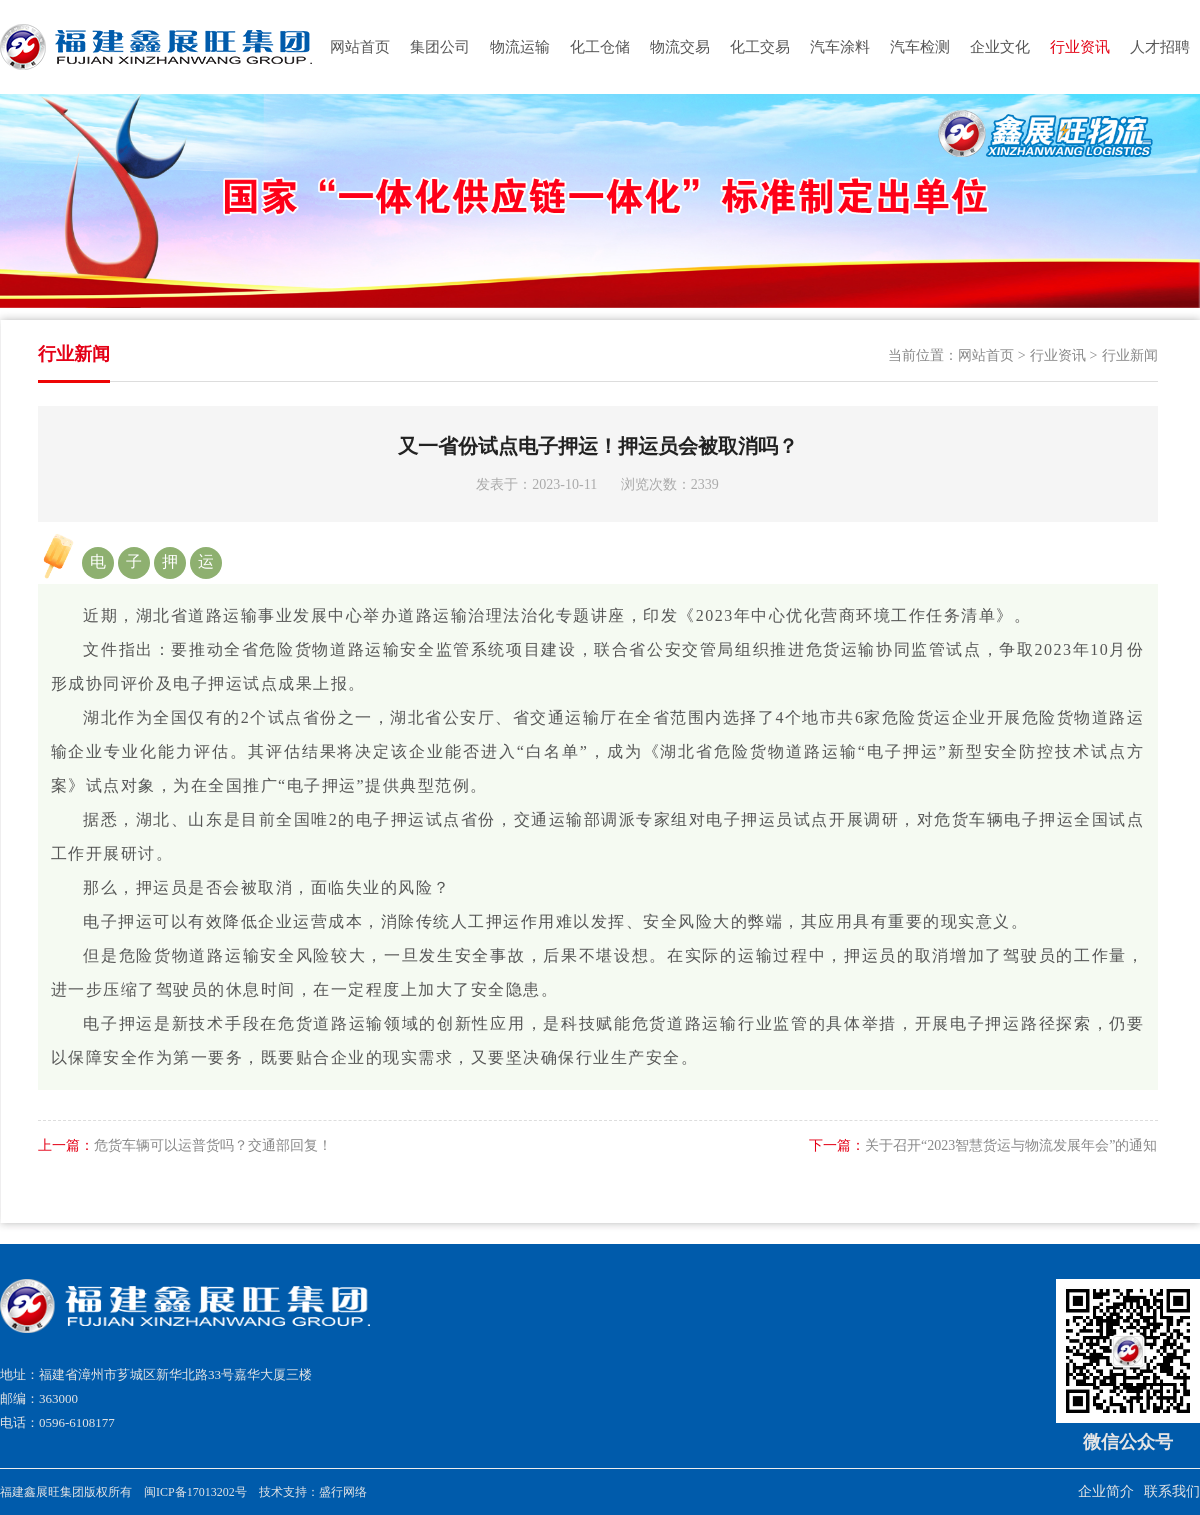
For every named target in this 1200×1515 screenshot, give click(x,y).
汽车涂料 (840, 47)
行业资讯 (1080, 47)
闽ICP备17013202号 (195, 1492)
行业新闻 (1130, 355)
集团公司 (440, 47)
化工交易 (760, 47)
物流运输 (520, 47)
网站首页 (360, 47)
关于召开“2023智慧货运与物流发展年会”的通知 (983, 1145)
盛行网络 (343, 1492)
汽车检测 (920, 47)
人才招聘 (1160, 47)
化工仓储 (600, 47)
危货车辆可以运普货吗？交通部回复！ (185, 1145)
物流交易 (680, 47)
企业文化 (1000, 47)
